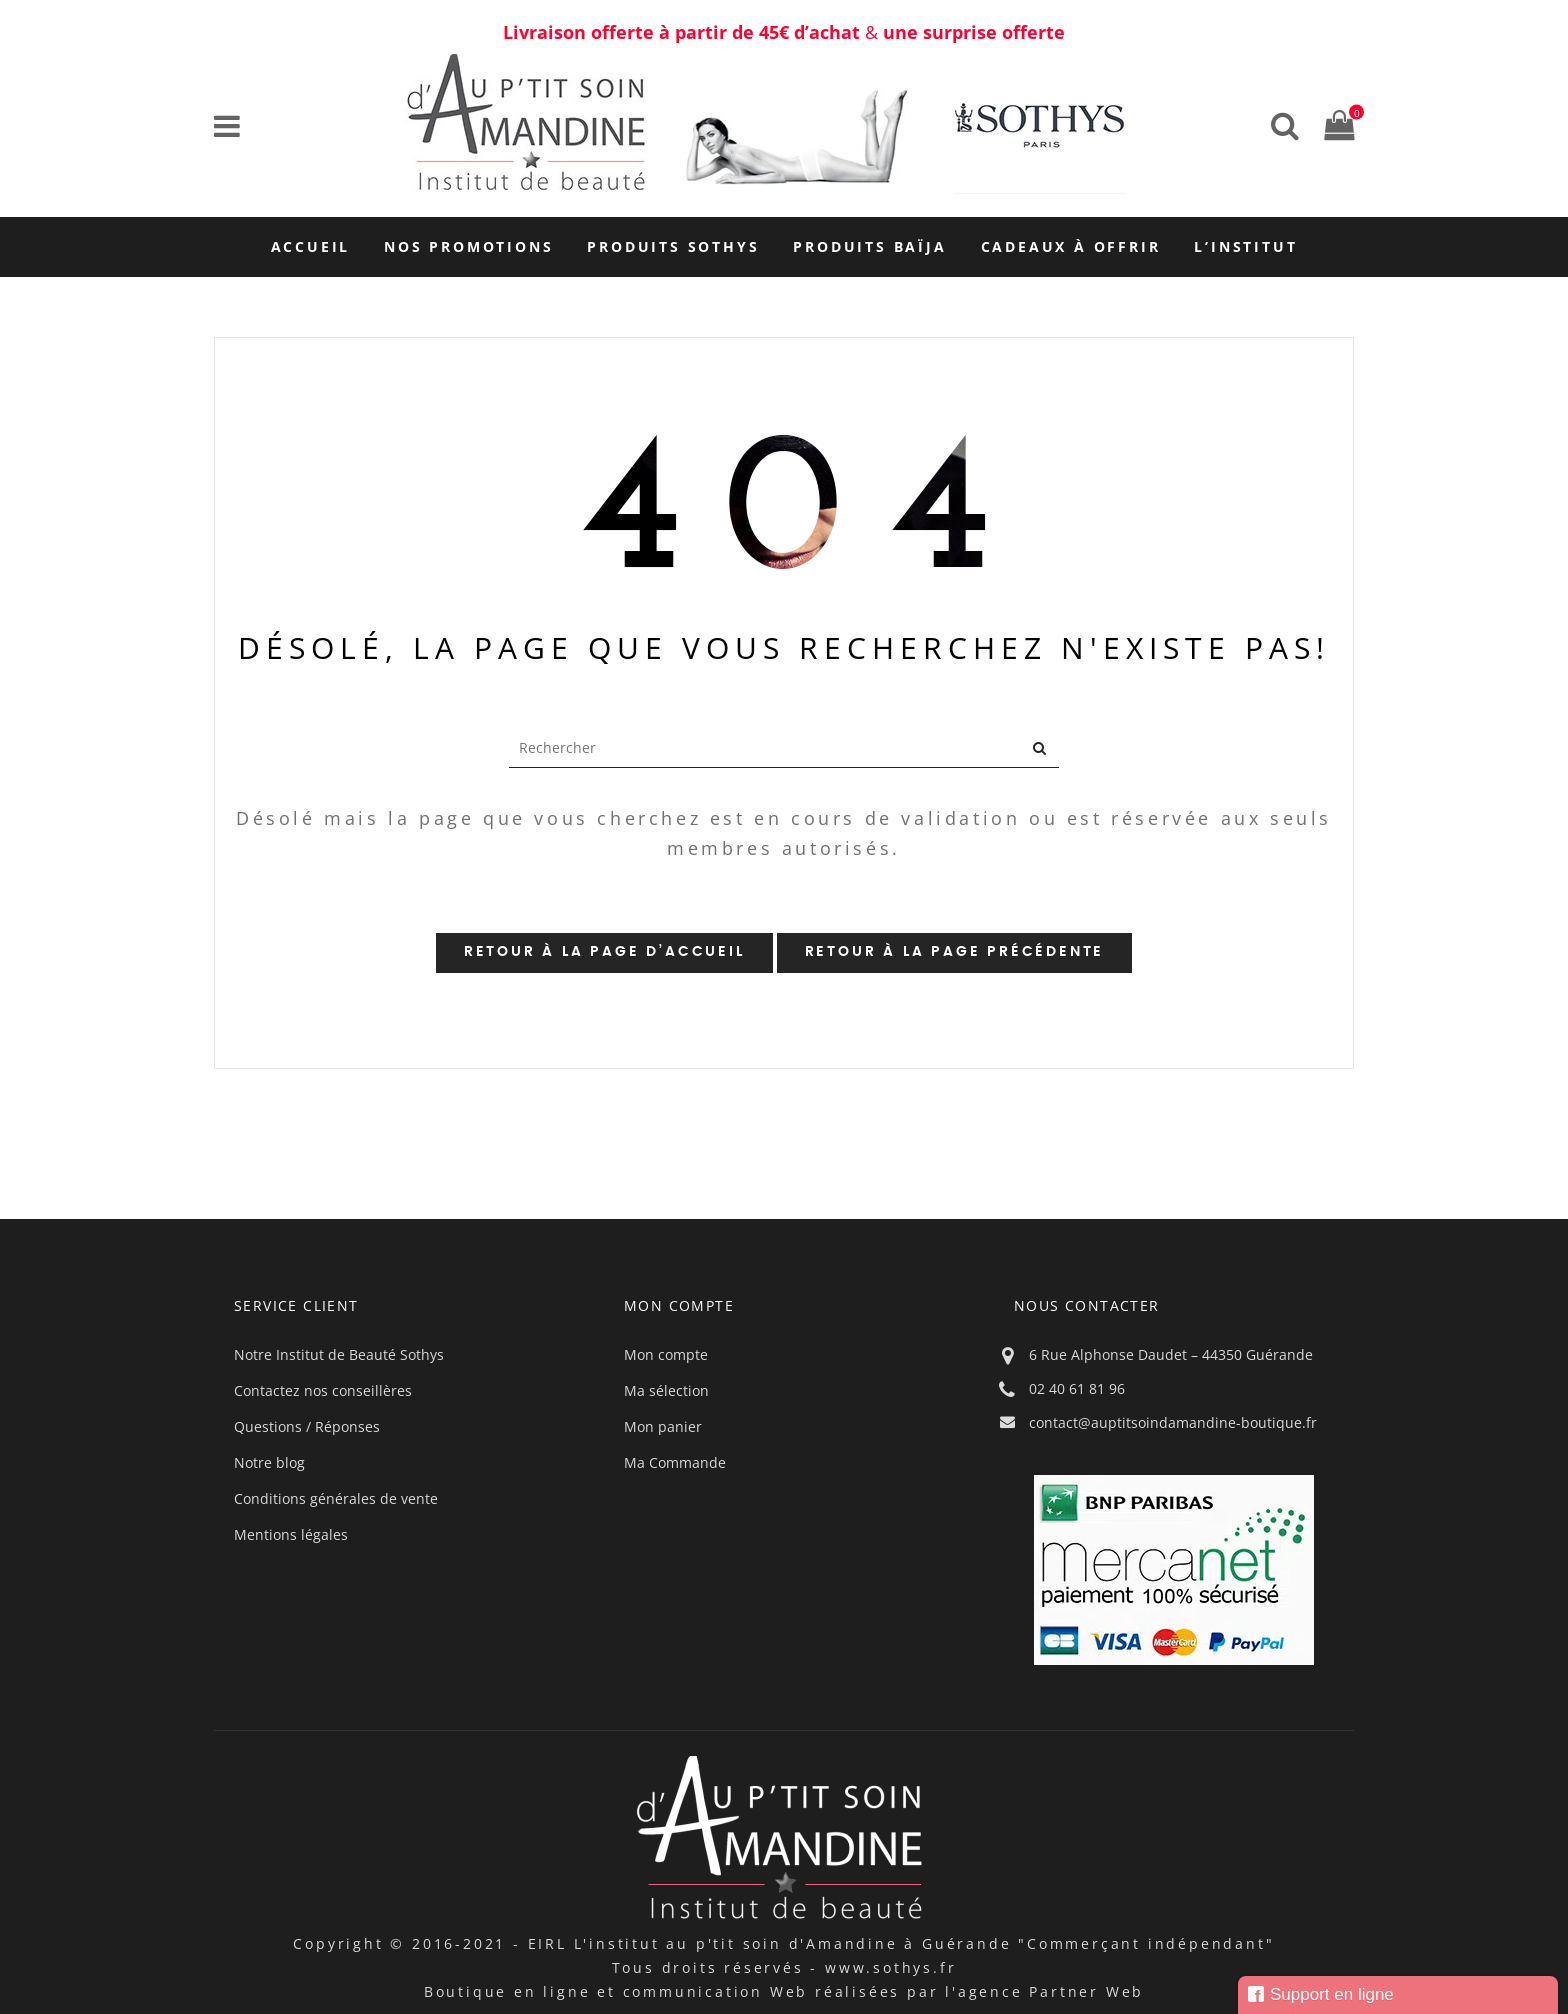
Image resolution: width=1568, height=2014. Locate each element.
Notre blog (269, 1462)
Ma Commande (675, 1462)
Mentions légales (291, 1534)
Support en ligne (1321, 1994)
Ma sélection (666, 1390)
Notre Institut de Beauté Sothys (339, 1354)
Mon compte (666, 1354)
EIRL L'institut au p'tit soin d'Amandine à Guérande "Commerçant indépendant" (901, 1943)
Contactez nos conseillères (323, 1390)
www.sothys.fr (890, 1967)
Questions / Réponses (307, 1426)
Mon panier (663, 1426)
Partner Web (1086, 1991)
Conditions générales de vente (336, 1498)
